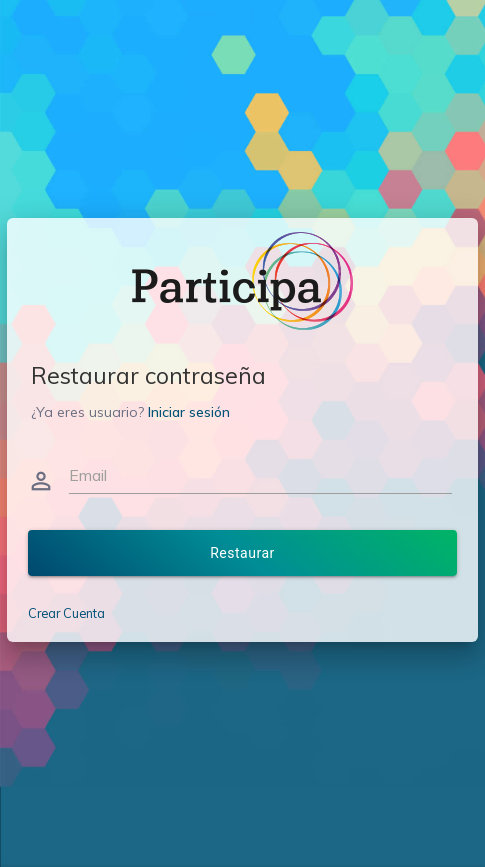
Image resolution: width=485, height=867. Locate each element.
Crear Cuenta (66, 613)
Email (88, 475)
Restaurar (242, 553)
